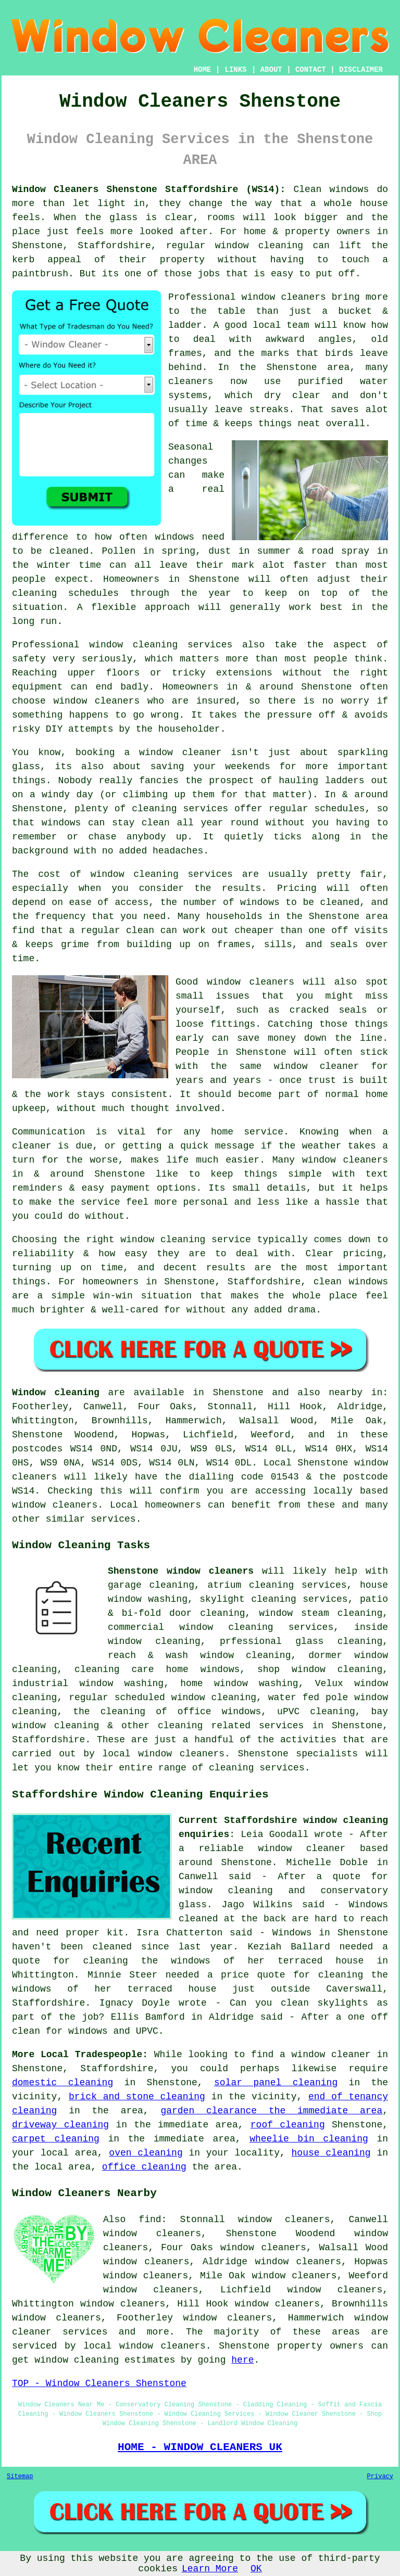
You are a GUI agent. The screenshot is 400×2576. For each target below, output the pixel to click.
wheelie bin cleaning (308, 2139)
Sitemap (20, 2476)
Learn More (210, 2569)
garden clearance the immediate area (271, 2111)
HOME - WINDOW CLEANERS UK (200, 2447)
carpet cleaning (55, 2139)
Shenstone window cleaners (181, 1571)
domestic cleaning (62, 2082)
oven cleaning (145, 2153)
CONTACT (310, 70)
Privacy (380, 2476)
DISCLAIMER (361, 70)
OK (256, 2569)
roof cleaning (288, 2125)
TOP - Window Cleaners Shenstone (99, 2383)
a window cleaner (172, 752)
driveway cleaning (60, 2125)
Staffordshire (48, 1740)
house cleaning (331, 2153)
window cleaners (284, 297)
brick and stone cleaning (137, 2097)
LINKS (235, 70)
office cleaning (144, 2167)
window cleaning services (160, 645)
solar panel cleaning (276, 2082)
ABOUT (271, 70)
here (242, 2360)
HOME (202, 70)
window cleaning (259, 245)
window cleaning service (185, 1239)
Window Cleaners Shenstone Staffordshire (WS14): (148, 189)
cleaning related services (231, 1725)
